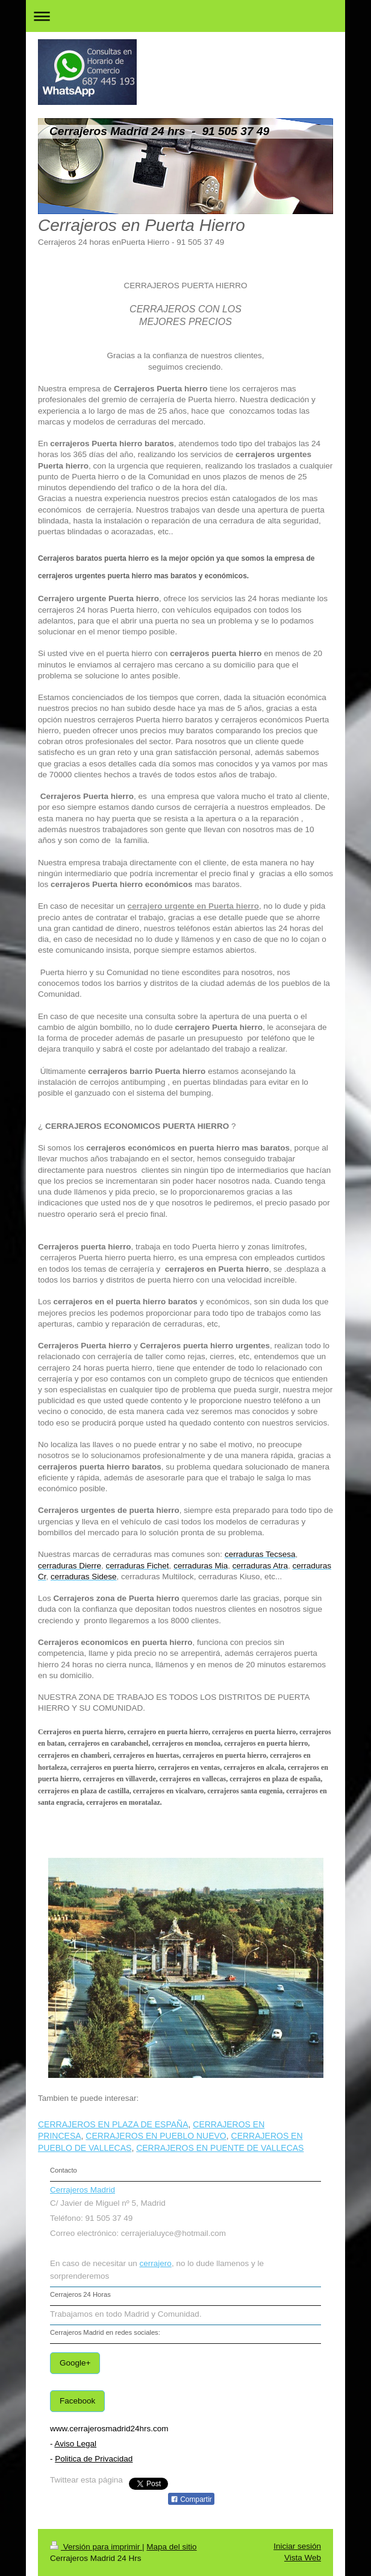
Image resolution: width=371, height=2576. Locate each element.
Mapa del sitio (171, 2546)
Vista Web (302, 2557)
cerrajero (156, 2263)
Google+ (75, 2362)
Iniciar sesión (297, 2546)
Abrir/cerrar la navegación (185, 16)
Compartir (191, 2499)
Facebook (77, 2400)
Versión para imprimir (96, 2546)
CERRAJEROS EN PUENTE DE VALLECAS (220, 2148)
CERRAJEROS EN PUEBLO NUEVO (156, 2136)
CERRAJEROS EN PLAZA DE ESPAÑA (113, 2124)
